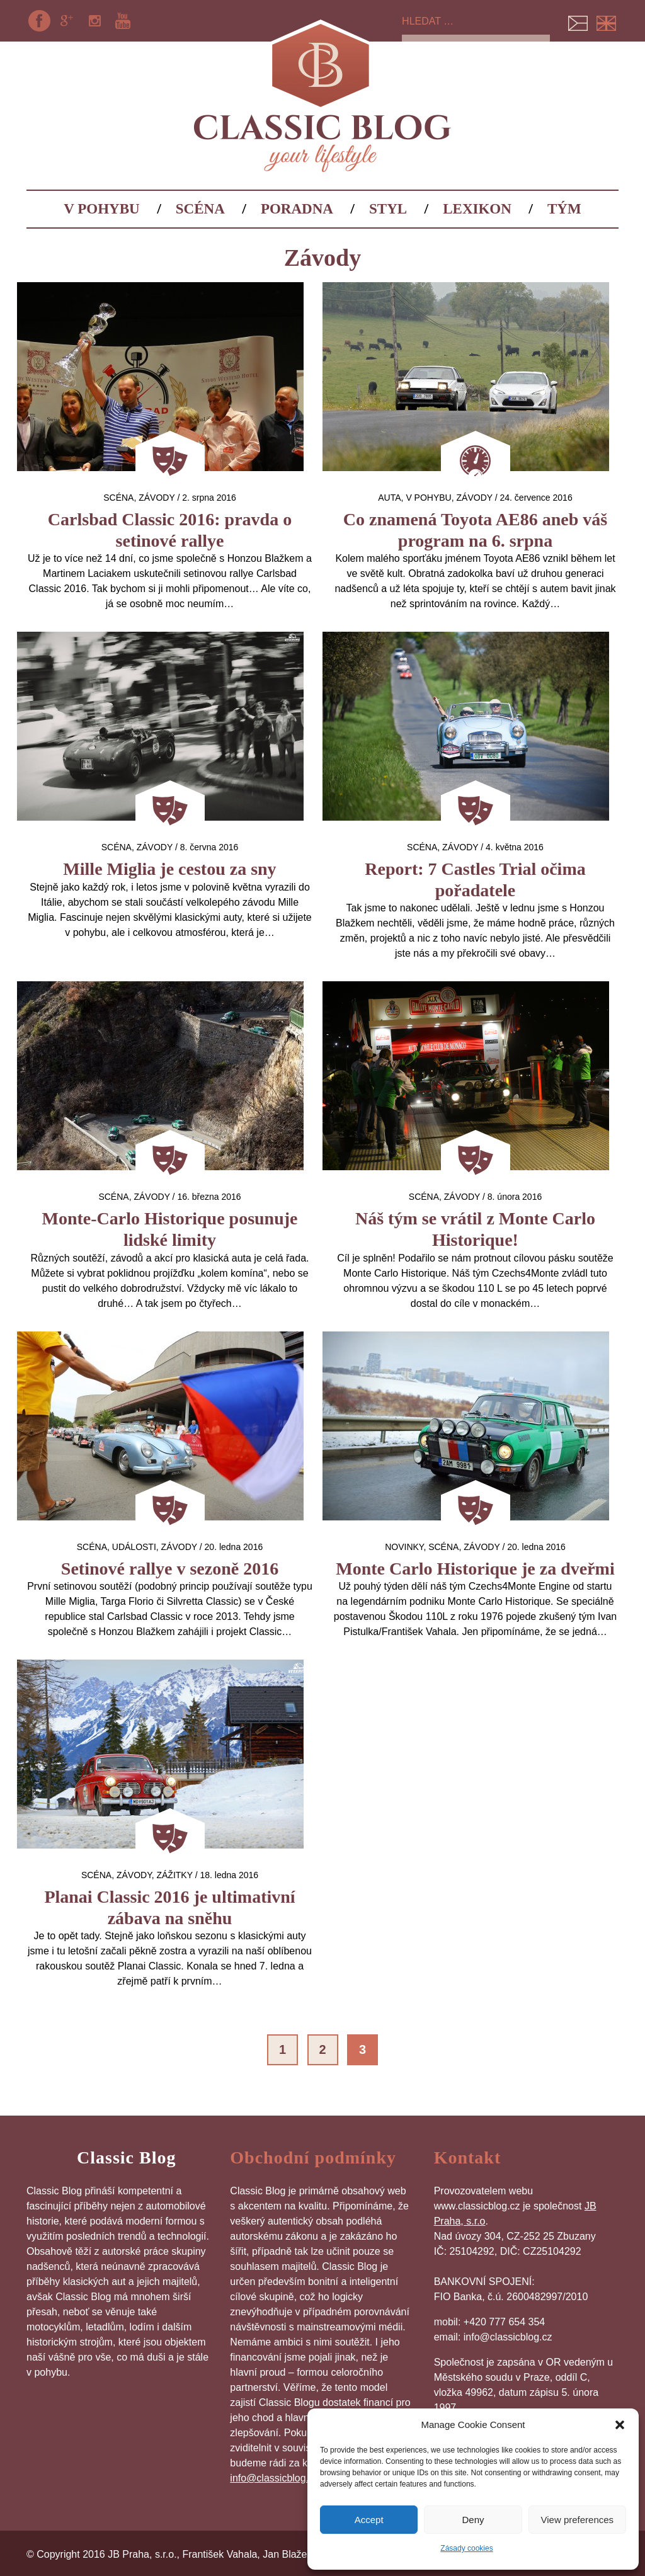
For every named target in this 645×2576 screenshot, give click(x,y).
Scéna (200, 209)
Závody (156, 498)
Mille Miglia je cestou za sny (169, 869)
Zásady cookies (466, 2548)
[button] (620, 2425)
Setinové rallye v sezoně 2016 (169, 1568)
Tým (564, 209)
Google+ (66, 20)
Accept (369, 2519)
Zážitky (174, 1875)
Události (134, 1547)
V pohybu (101, 209)
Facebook (39, 20)
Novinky (404, 1547)
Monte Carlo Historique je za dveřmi (475, 1568)
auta (389, 498)
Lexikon (477, 209)
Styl (388, 209)
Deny (473, 2519)
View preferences (577, 2519)
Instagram (95, 20)
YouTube (122, 20)
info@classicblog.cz (274, 2478)
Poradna (297, 209)
